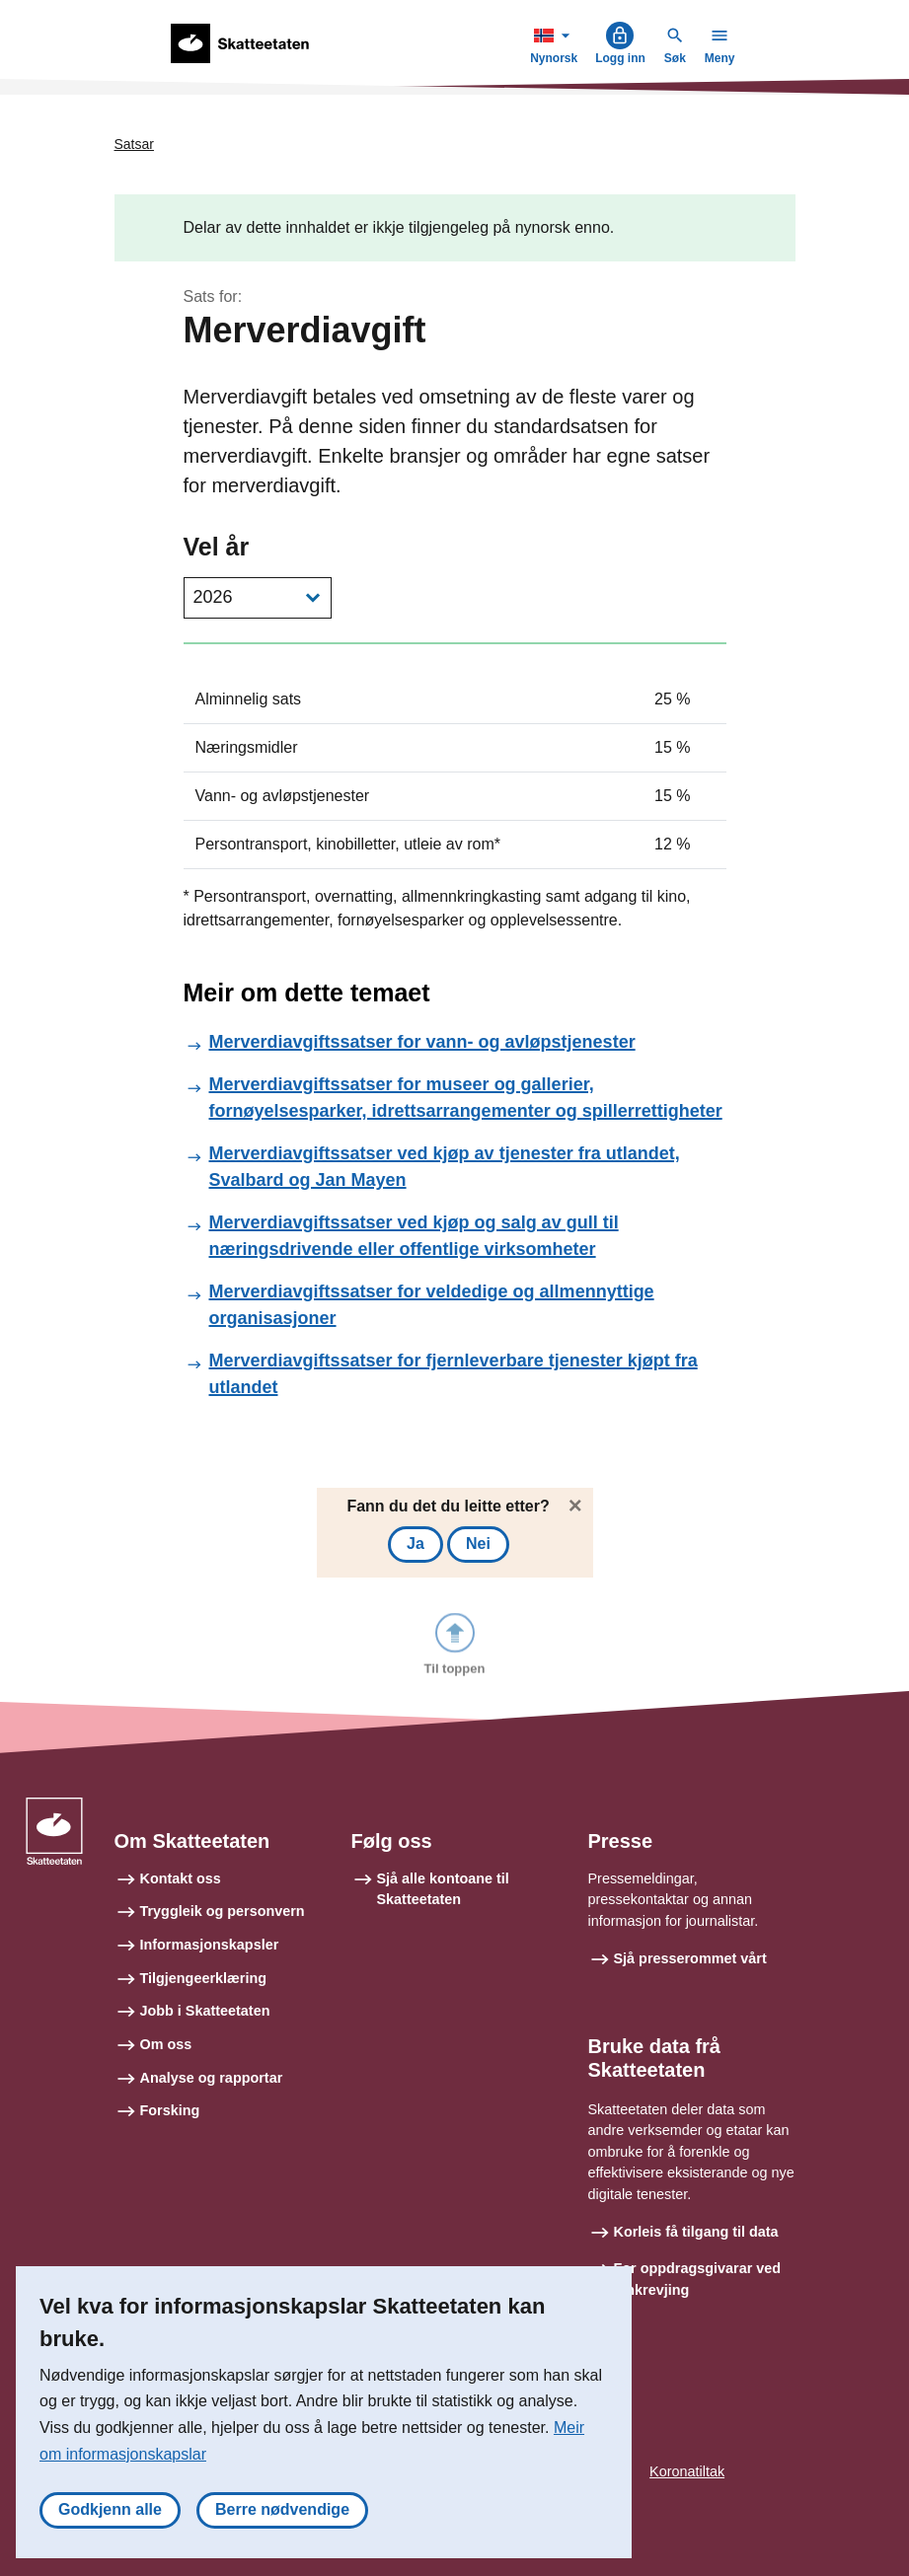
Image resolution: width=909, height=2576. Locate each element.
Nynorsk (555, 43)
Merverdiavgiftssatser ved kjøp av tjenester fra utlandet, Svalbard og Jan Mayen (444, 1166)
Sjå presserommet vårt (690, 1958)
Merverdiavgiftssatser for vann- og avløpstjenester (422, 1042)
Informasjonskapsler (209, 1944)
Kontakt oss (180, 1878)
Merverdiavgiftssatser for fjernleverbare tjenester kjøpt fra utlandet (453, 1374)
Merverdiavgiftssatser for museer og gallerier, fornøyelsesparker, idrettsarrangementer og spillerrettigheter (465, 1097)
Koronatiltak (686, 2471)
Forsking (170, 2110)
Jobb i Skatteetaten (205, 2011)
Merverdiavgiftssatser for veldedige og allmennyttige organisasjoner (431, 1305)
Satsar (134, 144)
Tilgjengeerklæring (203, 1978)
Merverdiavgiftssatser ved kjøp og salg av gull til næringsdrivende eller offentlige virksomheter (414, 1236)
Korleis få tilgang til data (696, 2232)
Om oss (166, 2044)
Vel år (217, 546)
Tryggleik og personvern (222, 1911)
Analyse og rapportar (211, 2078)
